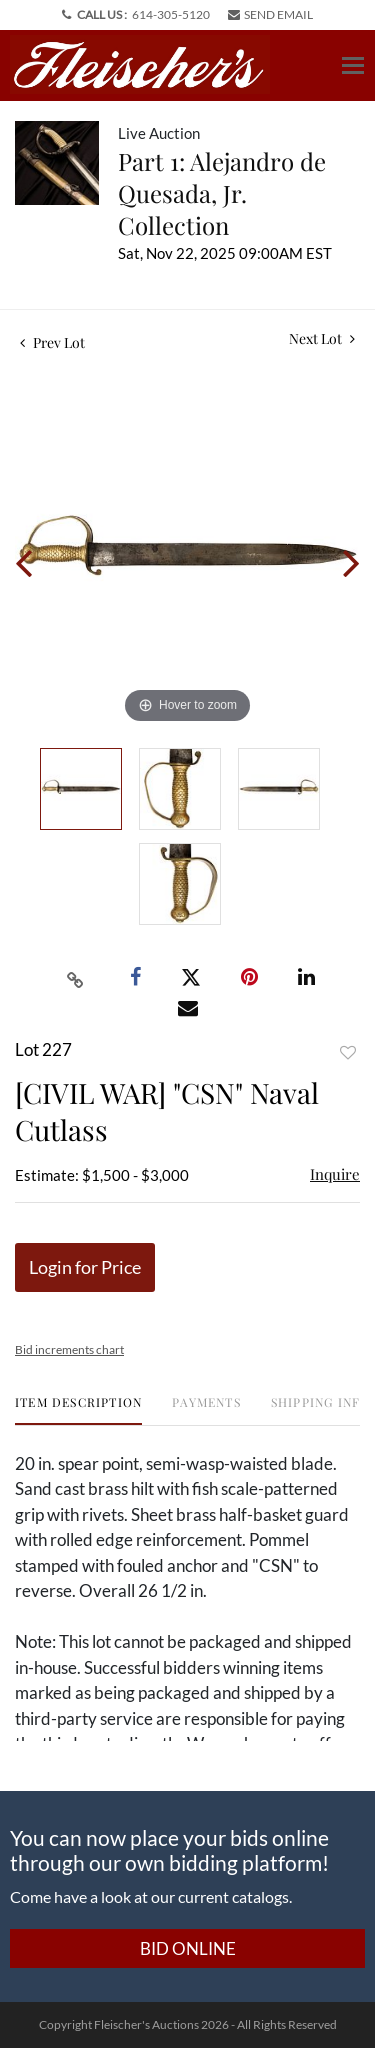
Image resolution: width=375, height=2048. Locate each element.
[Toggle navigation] (353, 65)
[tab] (78, 1409)
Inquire (335, 1174)
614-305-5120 (171, 14)
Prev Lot (52, 342)
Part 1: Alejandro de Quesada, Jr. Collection (222, 193)
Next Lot (322, 338)
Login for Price (85, 1267)
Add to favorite (348, 1052)
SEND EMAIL (270, 14)
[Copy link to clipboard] (75, 978)
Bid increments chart (69, 1349)
